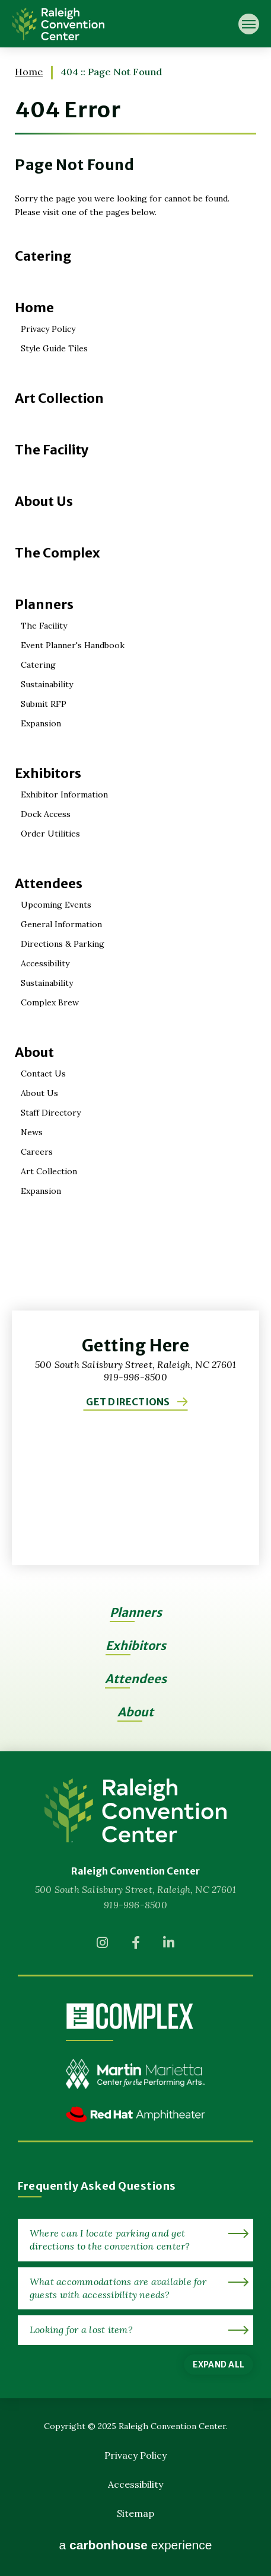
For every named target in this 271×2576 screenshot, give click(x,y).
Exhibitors (48, 773)
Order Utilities (50, 833)
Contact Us (43, 1073)
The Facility (52, 449)
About (34, 1052)
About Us (44, 501)
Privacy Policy (48, 328)
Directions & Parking (62, 943)
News (32, 1132)
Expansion (41, 723)
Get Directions (128, 1402)
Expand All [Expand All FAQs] (218, 2364)
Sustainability (47, 684)
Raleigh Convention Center (58, 24)
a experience (135, 2545)
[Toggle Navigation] (248, 24)
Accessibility (45, 963)
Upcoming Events (56, 904)
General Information (61, 924)
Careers (37, 1151)
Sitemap (135, 2513)
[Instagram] (103, 1946)
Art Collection (59, 398)
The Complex (57, 552)
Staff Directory (51, 1112)
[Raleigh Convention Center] (136, 1810)
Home (29, 72)
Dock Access (46, 814)
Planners (44, 604)
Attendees (48, 883)
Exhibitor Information (64, 794)
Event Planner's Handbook (73, 645)
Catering (43, 256)
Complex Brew (50, 1002)
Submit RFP (43, 704)
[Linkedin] (169, 1946)
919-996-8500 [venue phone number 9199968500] (135, 1905)
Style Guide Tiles (54, 348)
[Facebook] (136, 1946)
